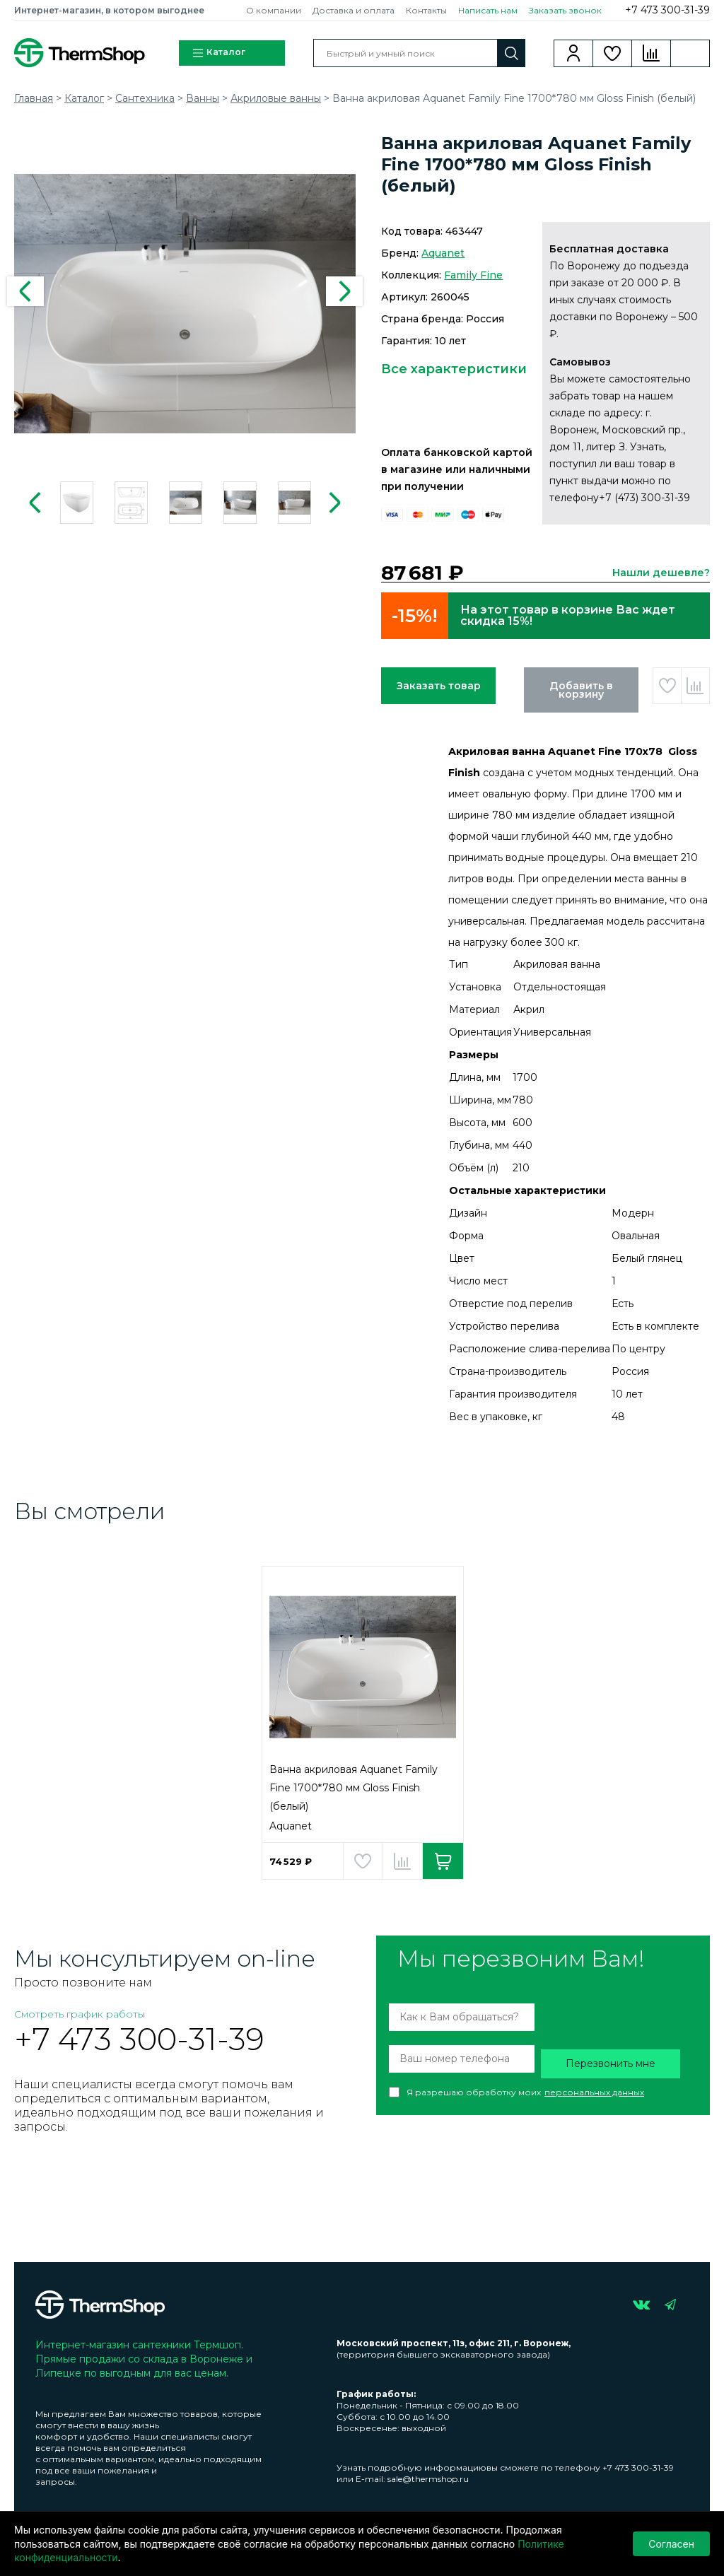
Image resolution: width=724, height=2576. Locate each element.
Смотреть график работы (79, 2014)
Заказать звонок (565, 10)
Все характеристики (454, 369)
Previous (25, 291)
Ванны (202, 98)
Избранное (612, 53)
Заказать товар (439, 685)
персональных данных (594, 2092)
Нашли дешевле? (661, 572)
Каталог (218, 53)
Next (344, 291)
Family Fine (473, 275)
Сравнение (651, 53)
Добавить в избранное (667, 685)
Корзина (690, 53)
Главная (33, 98)
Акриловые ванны (275, 98)
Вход (573, 53)
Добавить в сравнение (695, 685)
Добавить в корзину (581, 690)
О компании (273, 10)
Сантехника (145, 98)
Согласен (671, 2544)
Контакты (426, 10)
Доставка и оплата (354, 10)
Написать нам (488, 10)
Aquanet (443, 253)
